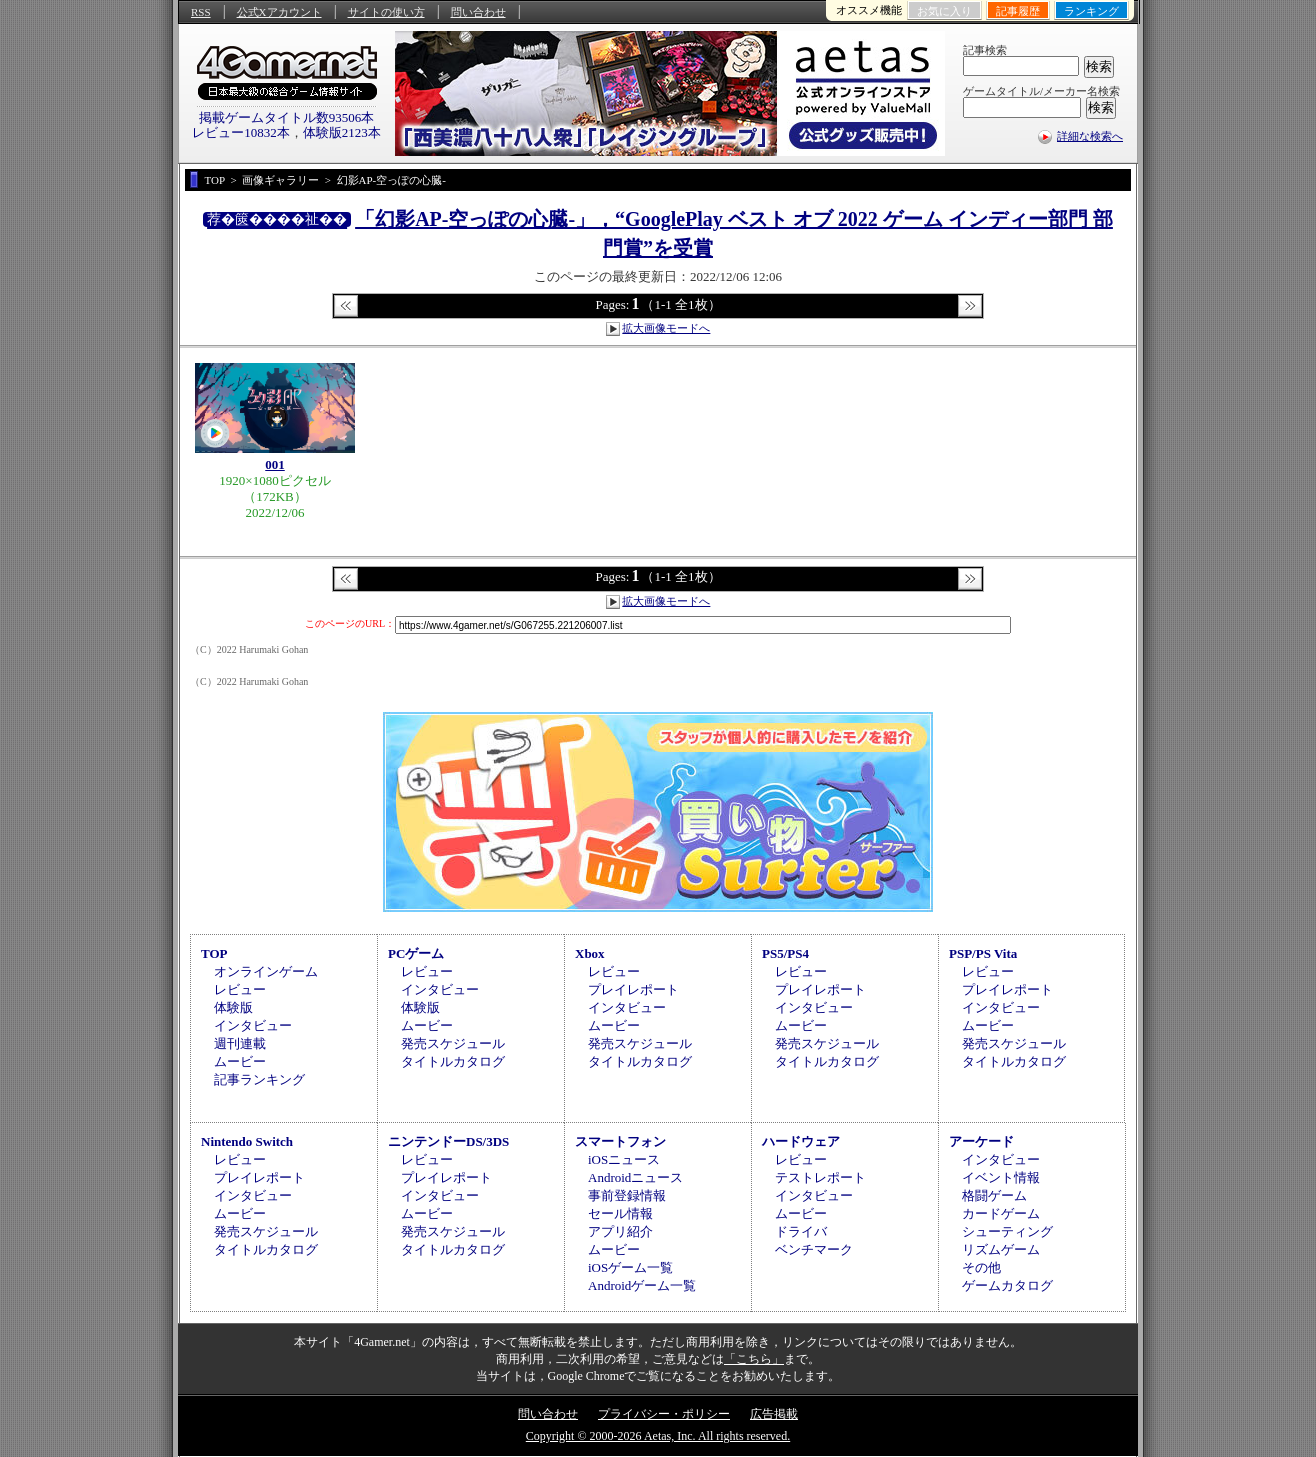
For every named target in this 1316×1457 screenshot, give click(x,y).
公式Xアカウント (279, 12)
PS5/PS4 (785, 953)
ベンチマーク (814, 1249)
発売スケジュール (453, 1043)
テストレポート (820, 1177)
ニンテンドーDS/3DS (448, 1141)
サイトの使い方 (386, 12)
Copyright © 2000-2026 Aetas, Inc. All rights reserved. (658, 1436)
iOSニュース (624, 1159)
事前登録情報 (627, 1195)
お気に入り (944, 11)
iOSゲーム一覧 (630, 1267)
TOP (214, 953)
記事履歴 (1018, 11)
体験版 (233, 1007)
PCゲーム (416, 953)
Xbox (590, 953)
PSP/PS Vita (983, 953)
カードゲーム (1001, 1213)
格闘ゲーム (994, 1195)
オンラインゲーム (266, 971)
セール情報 (620, 1213)
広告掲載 (774, 1414)
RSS (201, 12)
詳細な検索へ (1090, 136)
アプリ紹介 (620, 1231)
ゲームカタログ (1007, 1285)
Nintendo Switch (247, 1141)
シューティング (1007, 1231)
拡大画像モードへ (666, 328)
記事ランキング (259, 1079)
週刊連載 (240, 1043)
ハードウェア (801, 1141)
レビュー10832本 (241, 132)
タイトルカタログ (453, 1061)
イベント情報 (1001, 1177)
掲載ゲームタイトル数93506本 (287, 117)
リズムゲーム (1001, 1249)
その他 (981, 1267)
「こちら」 (754, 1359)
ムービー (240, 1061)
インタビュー (253, 1025)
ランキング (1091, 11)
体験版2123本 (342, 132)
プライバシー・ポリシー (664, 1414)
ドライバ (801, 1231)
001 (275, 464)
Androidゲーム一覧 (642, 1285)
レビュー (240, 989)
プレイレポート (633, 989)
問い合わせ (478, 12)
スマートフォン (620, 1141)
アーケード (981, 1141)
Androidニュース (635, 1177)
